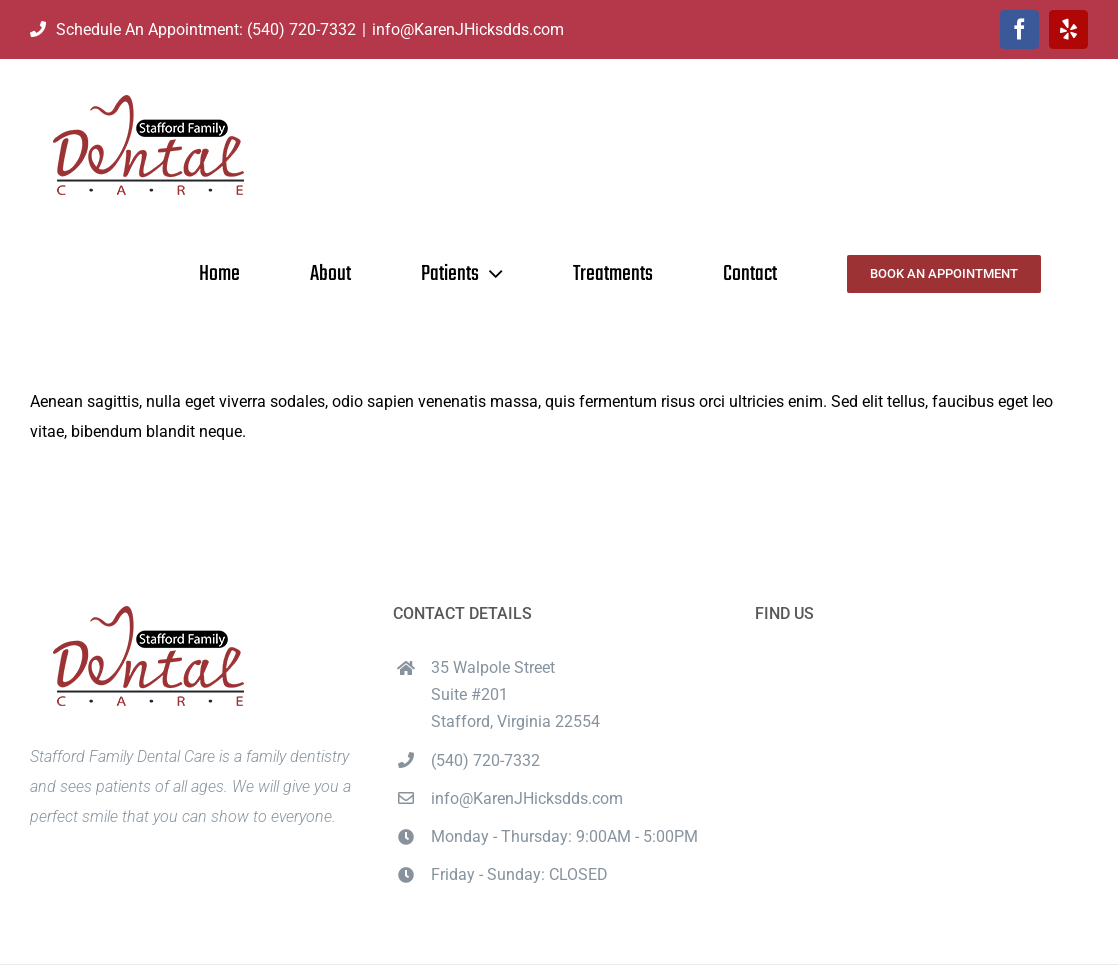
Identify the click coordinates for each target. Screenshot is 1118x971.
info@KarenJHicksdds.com (468, 29)
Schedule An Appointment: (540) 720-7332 (193, 29)
